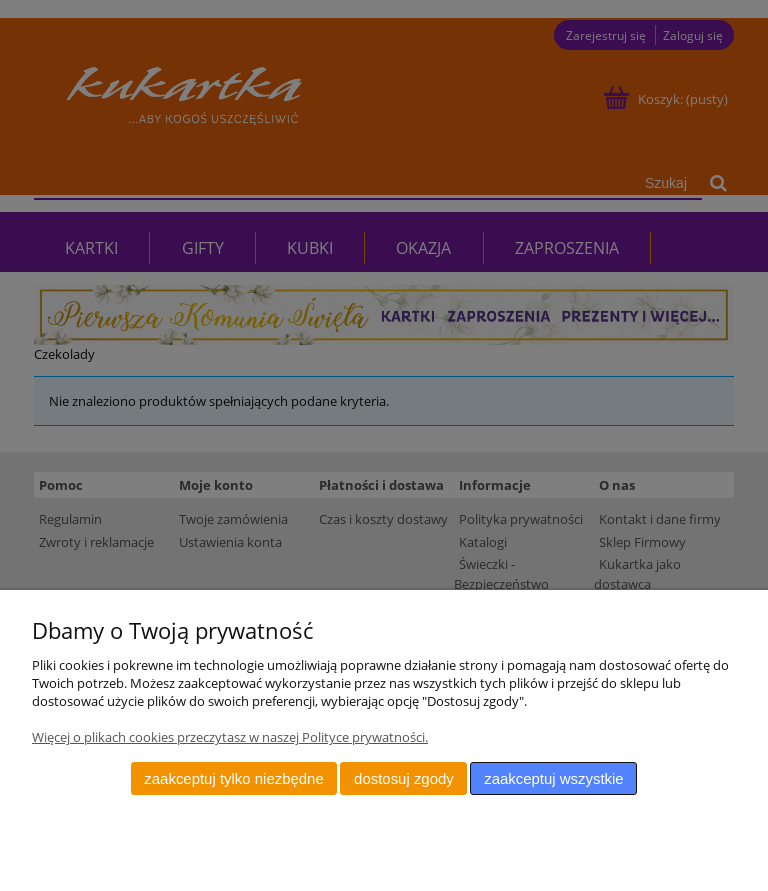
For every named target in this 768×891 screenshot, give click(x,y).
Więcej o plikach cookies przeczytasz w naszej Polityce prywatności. (230, 737)
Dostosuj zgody (404, 778)
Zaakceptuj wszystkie (553, 778)
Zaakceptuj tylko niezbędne (233, 778)
